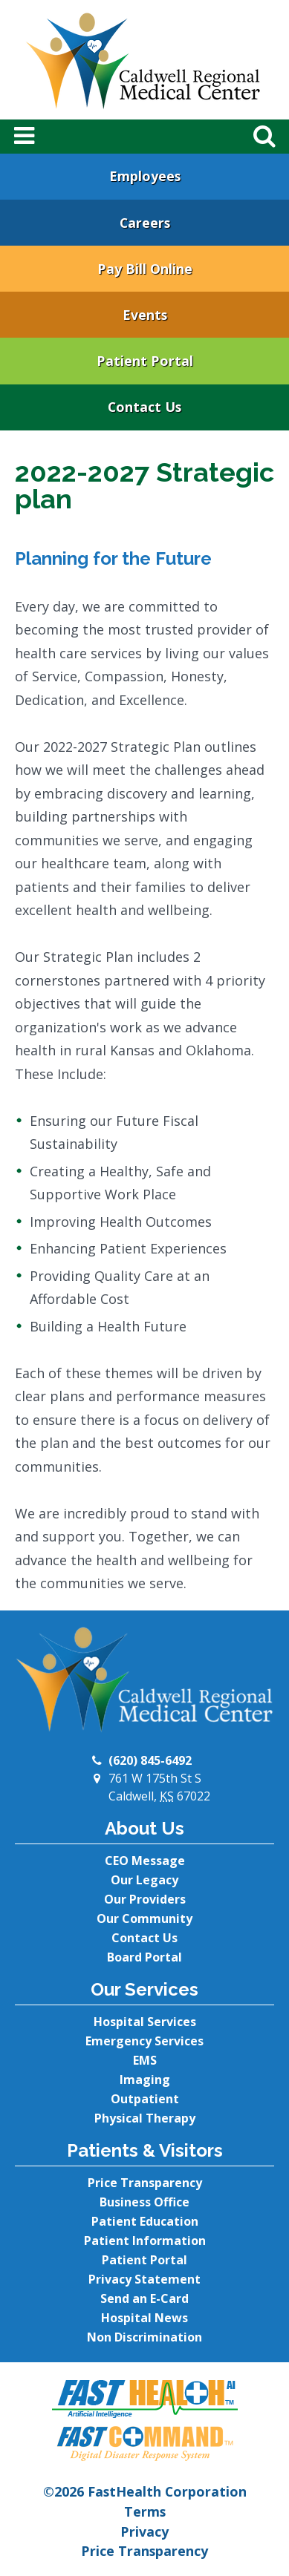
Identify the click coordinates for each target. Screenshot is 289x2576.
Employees (145, 176)
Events (145, 315)
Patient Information (145, 2240)
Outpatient (145, 2099)
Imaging (145, 2079)
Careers (145, 223)
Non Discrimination (144, 2337)
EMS (145, 2060)
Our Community (144, 1918)
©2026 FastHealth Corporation (145, 2491)
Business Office (144, 2202)
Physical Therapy (144, 2118)
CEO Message (145, 1860)
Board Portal (144, 1957)
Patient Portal (145, 361)
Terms (145, 2511)
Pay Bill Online (144, 269)
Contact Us (144, 407)
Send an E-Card (144, 2298)
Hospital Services (145, 2021)
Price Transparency (145, 2182)
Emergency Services (144, 2041)
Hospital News (144, 2318)
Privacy (144, 2531)
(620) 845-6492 (150, 1760)
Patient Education (144, 2221)
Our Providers (145, 1899)
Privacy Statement (144, 2279)
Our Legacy (144, 1880)
